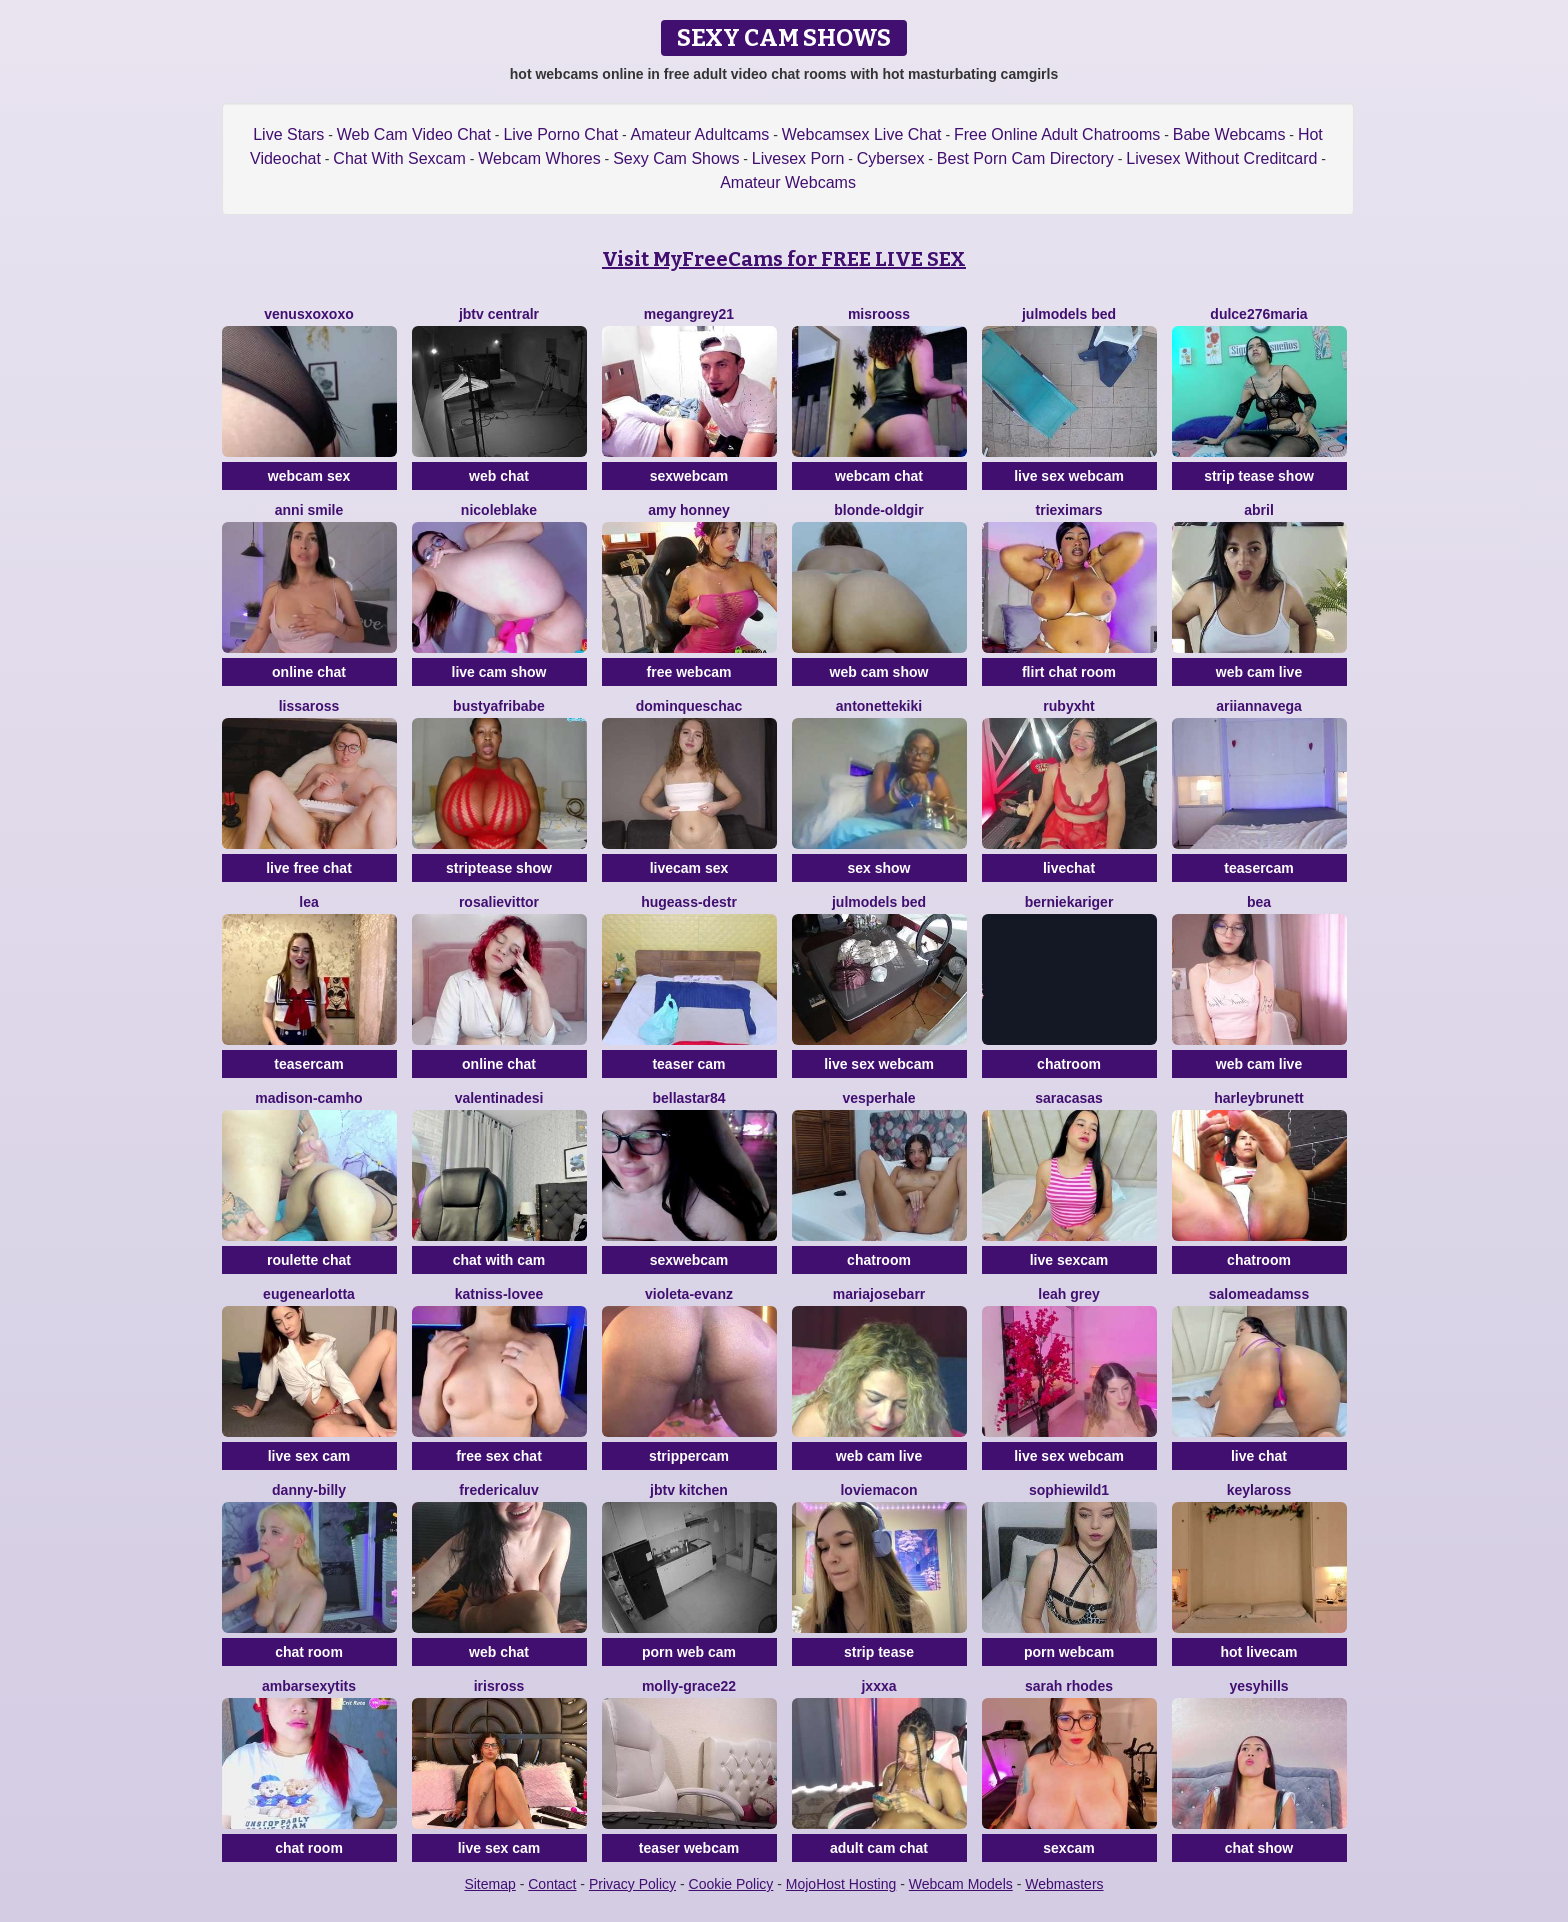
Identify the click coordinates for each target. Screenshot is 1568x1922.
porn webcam (1069, 1652)
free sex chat (499, 1456)
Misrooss (879, 314)
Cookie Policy (731, 1884)
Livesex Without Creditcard (1221, 158)
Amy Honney (689, 510)
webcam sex (309, 476)
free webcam (689, 672)
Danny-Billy (309, 1490)
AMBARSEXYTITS (309, 1686)
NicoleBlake (499, 510)
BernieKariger (1069, 902)
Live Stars (288, 134)
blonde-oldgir (878, 510)
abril (1259, 510)
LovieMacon (878, 1490)
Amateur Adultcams (700, 134)
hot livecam (1258, 1652)
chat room (309, 1652)
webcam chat (879, 476)
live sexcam (1069, 1260)
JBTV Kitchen (689, 1490)
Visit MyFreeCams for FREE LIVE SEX (784, 259)
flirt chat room (1069, 672)
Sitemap (489, 1884)
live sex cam (309, 1456)
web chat (499, 476)
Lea (308, 902)
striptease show (499, 868)
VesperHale (878, 1098)
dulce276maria (1258, 314)
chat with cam (499, 1260)
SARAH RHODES (1069, 1686)
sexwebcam (689, 476)
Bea (1259, 902)
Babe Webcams (1229, 134)
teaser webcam (689, 1848)
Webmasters (1064, 1884)
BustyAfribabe (499, 706)
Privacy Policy (632, 1884)
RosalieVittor (499, 902)
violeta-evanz (689, 1294)
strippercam (689, 1456)
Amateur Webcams (788, 182)
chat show (1259, 1848)
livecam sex (689, 868)
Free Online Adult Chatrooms (1057, 134)
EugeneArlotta (309, 1294)
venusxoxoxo (308, 314)
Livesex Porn (798, 158)
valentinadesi (499, 1098)
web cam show (879, 672)
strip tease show (1259, 476)
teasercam (1258, 868)
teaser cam (688, 1064)
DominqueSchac (689, 706)
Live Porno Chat (560, 134)
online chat (309, 672)
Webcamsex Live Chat (862, 134)
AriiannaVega (1259, 706)
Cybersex (891, 158)
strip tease (879, 1652)
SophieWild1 (1069, 1490)
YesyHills (1258, 1686)
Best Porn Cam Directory (1025, 158)
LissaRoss (309, 706)
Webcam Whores (539, 158)
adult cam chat (879, 1848)
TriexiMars (1069, 510)
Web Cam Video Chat (414, 134)
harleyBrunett (1258, 1098)
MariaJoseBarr (879, 1294)
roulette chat (309, 1260)
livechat (1069, 868)
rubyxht (1068, 706)
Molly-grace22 (689, 1686)
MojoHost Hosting (841, 1884)
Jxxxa (878, 1686)
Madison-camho (308, 1098)
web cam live (1259, 672)
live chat (1259, 1456)
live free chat (309, 868)
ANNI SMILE (309, 510)
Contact (552, 1884)
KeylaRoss (1259, 1490)
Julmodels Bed (1069, 314)
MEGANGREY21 (689, 314)
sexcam (1068, 1848)
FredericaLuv (498, 1490)
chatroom (1069, 1064)
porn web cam (689, 1652)
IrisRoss (499, 1686)
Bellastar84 (688, 1098)
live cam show (499, 672)
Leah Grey (1068, 1294)
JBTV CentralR (499, 314)
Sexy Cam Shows (676, 158)
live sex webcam (1069, 476)
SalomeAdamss (1259, 1294)
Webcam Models (961, 1884)
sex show (878, 868)
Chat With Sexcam (399, 158)
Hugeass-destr (689, 902)
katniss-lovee (499, 1294)
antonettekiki (879, 706)
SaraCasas (1069, 1098)
